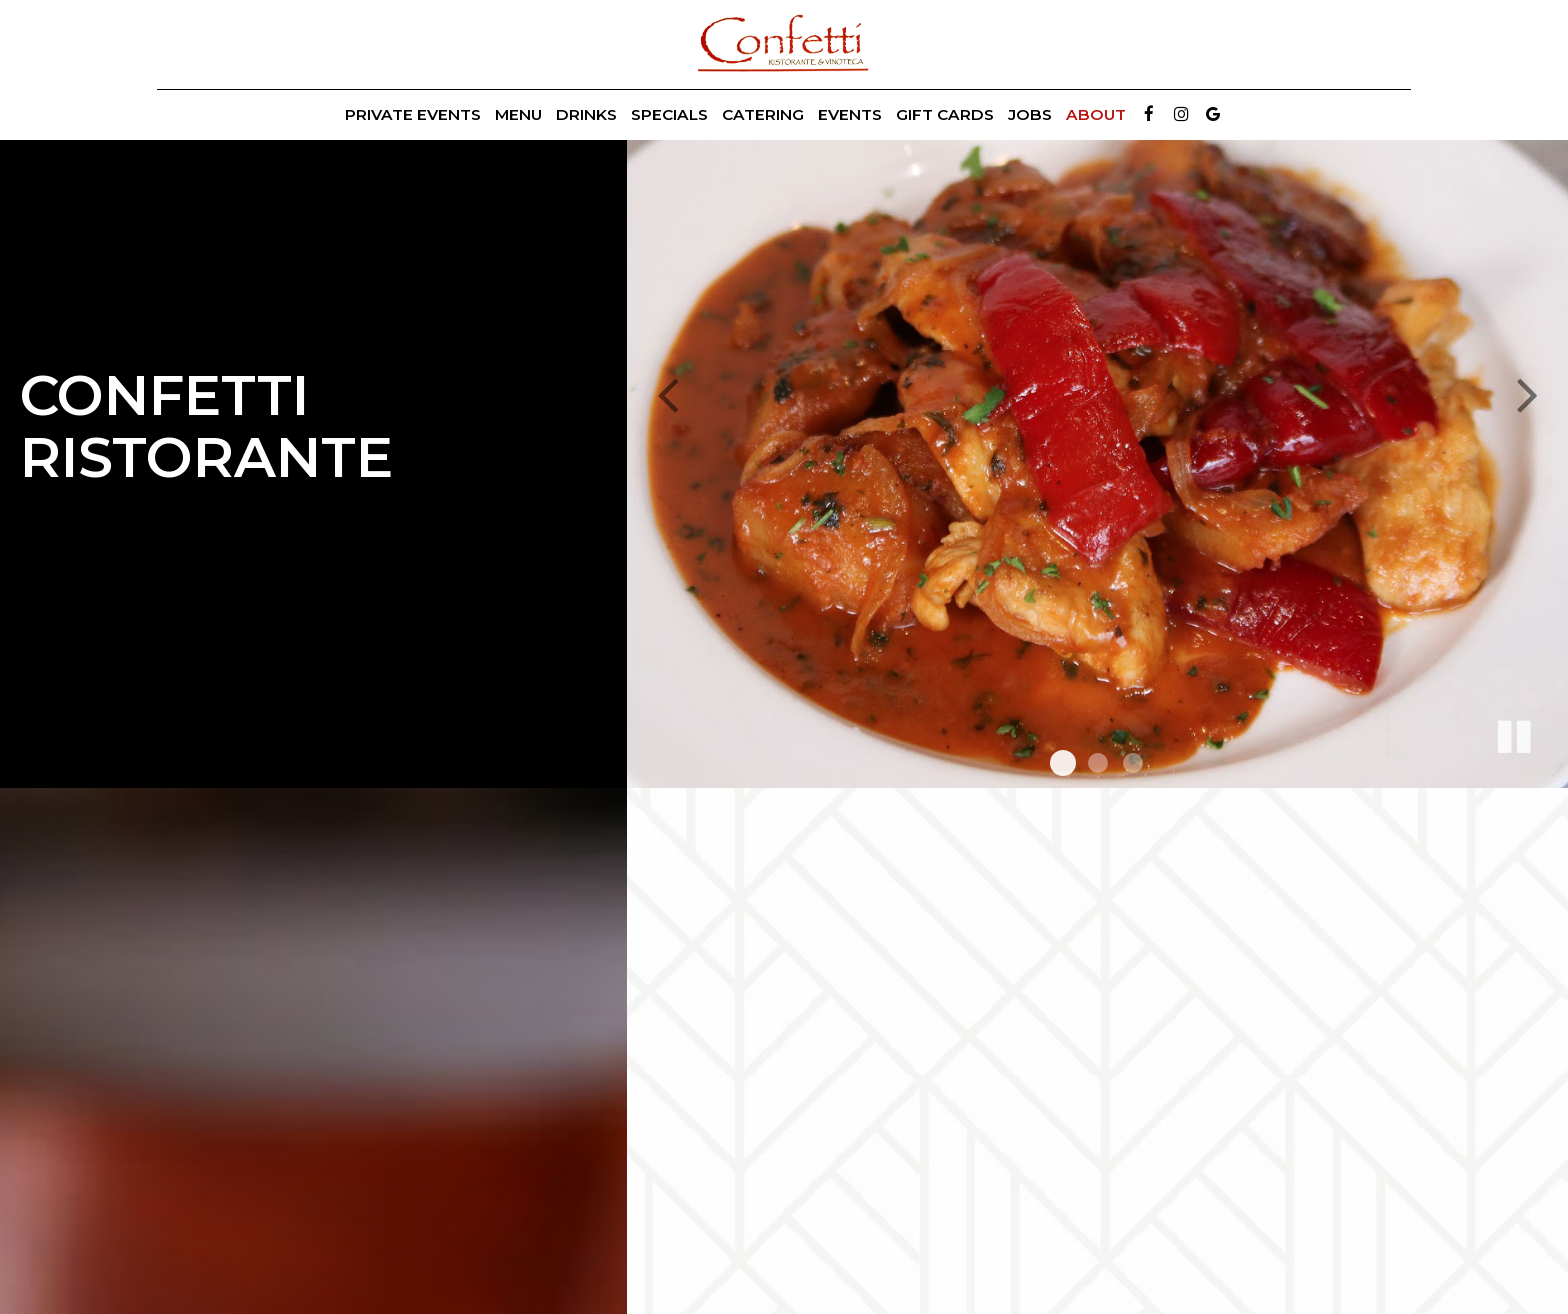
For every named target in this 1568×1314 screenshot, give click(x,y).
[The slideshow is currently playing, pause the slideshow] (1513, 733)
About (1096, 114)
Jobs (1030, 114)
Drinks (586, 114)
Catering (763, 114)
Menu (518, 114)
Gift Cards (945, 114)
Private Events (413, 114)
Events (850, 114)
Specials (669, 114)
